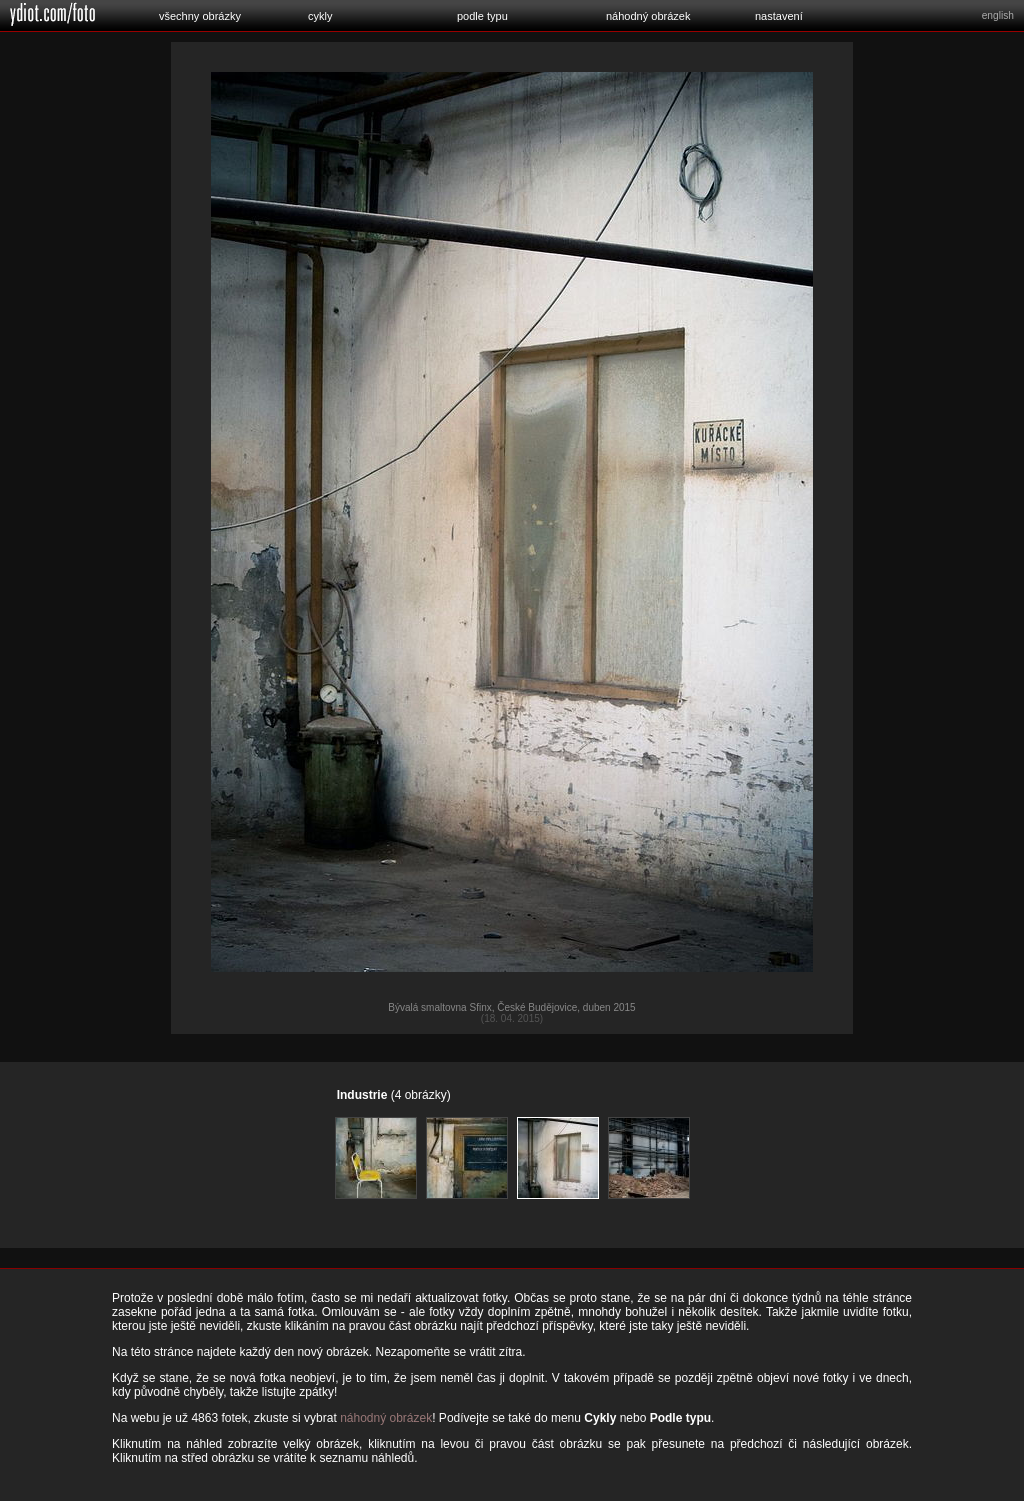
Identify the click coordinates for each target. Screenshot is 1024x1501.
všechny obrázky (200, 16)
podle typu (482, 16)
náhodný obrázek (648, 16)
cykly (320, 16)
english (998, 15)
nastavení (779, 16)
